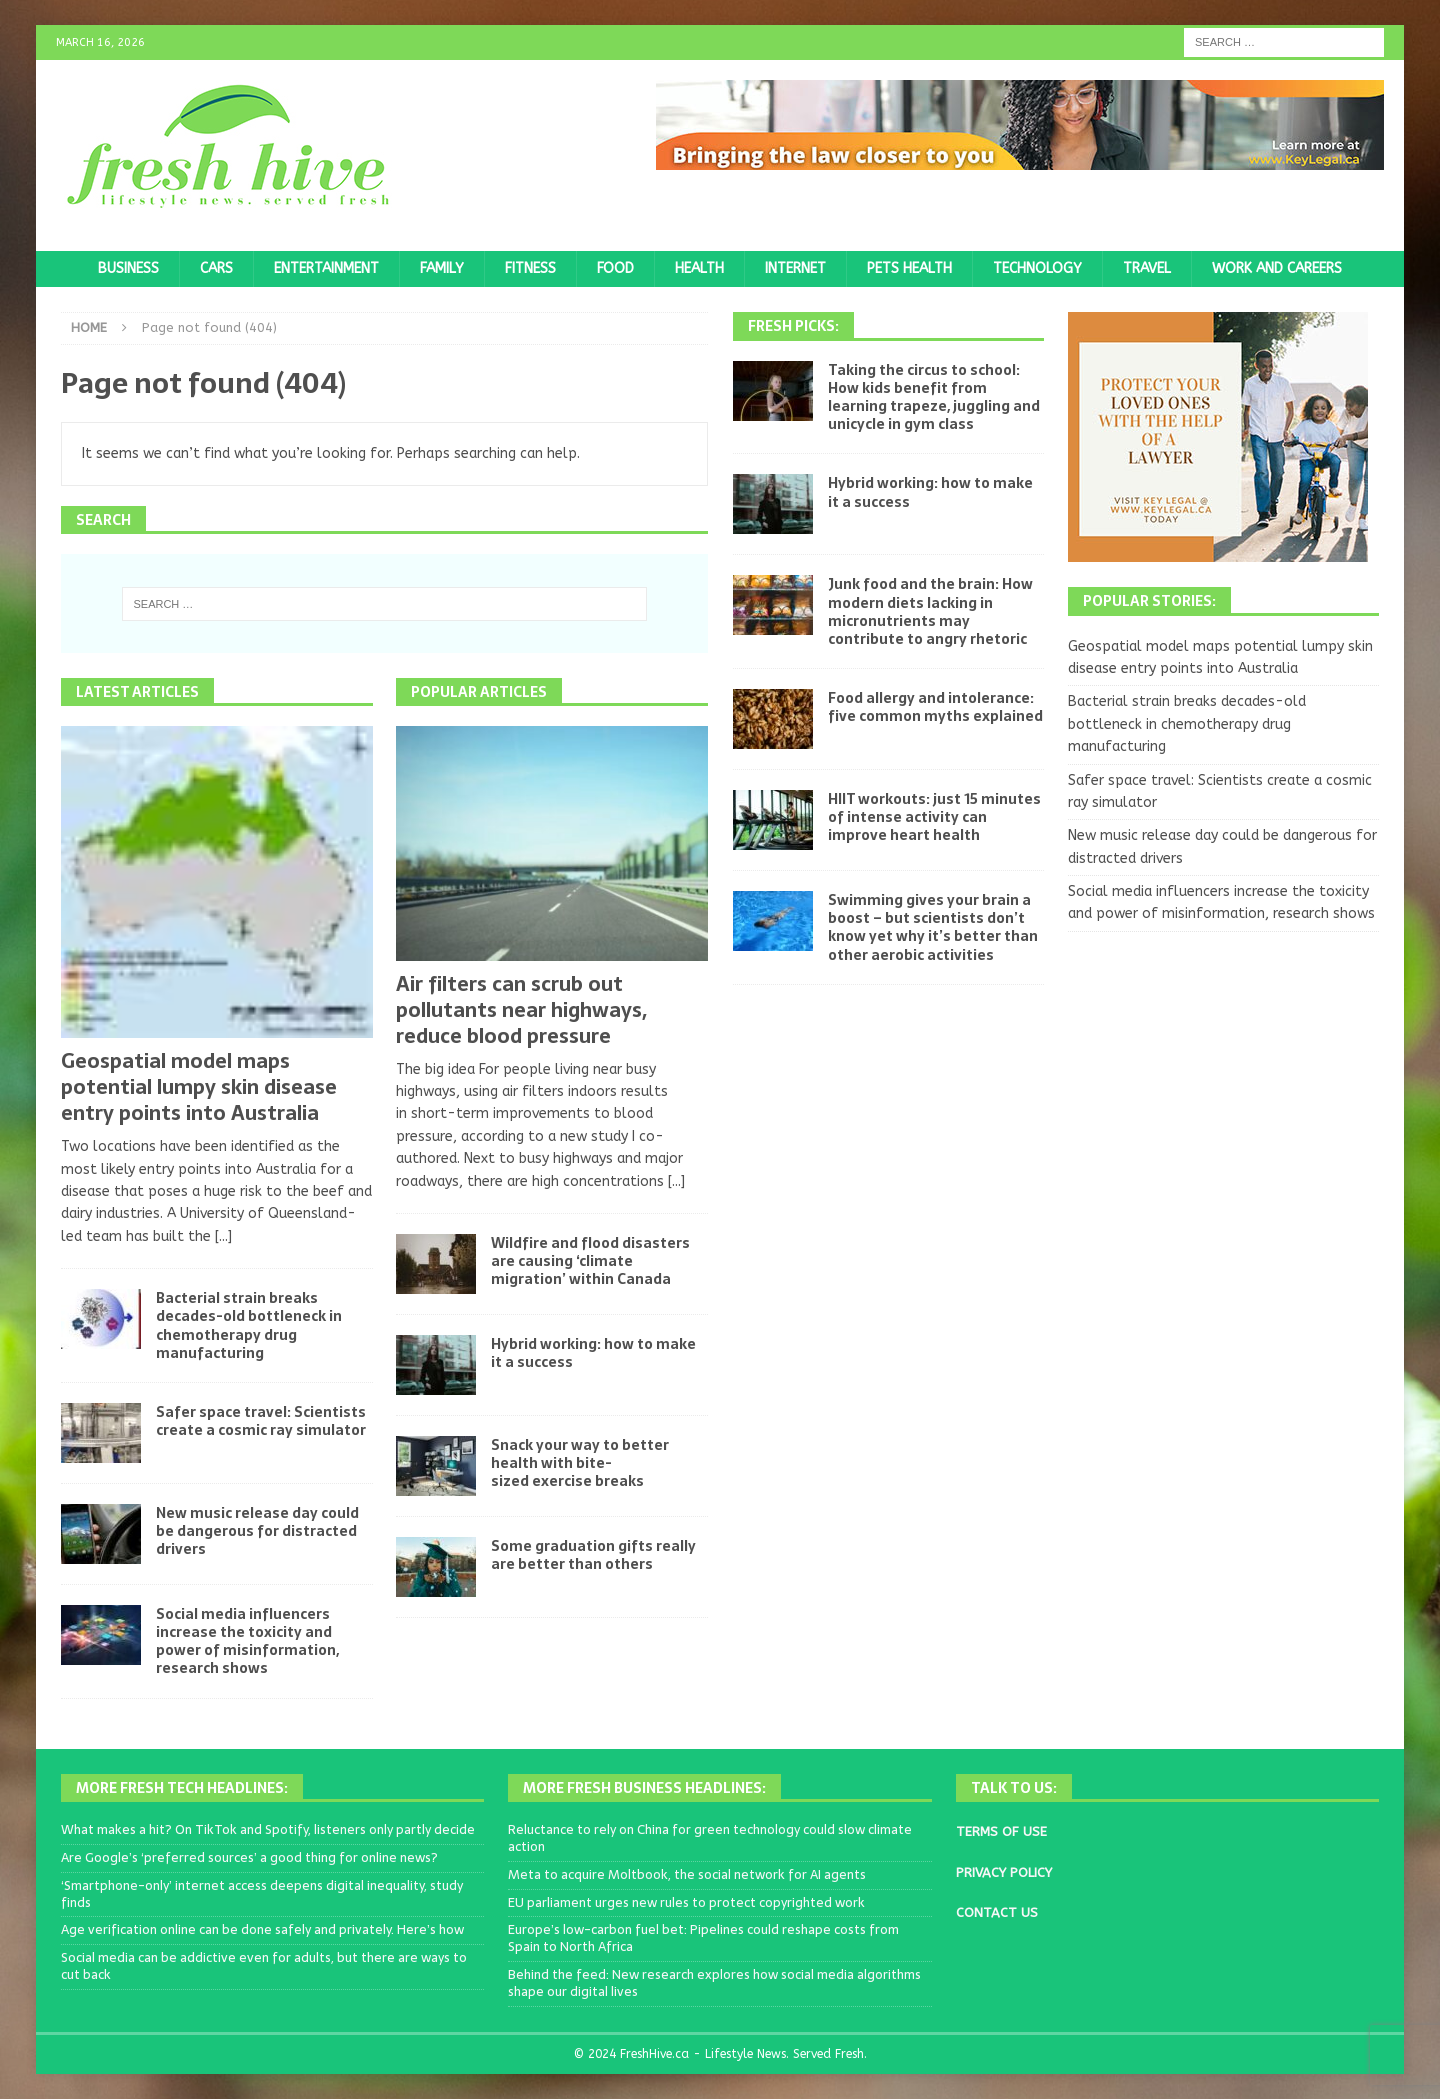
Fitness (530, 268)
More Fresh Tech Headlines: (182, 1788)
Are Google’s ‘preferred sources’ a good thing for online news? (249, 1857)
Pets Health (909, 268)
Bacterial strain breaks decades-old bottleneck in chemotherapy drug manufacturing (249, 1325)
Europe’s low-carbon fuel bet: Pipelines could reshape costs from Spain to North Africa (703, 1938)
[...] (223, 1236)
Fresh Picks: (793, 326)
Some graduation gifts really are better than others (593, 1555)
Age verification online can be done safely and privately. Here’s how (262, 1929)
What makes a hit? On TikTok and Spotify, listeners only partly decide (268, 1829)
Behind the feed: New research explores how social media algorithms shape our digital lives (714, 1983)
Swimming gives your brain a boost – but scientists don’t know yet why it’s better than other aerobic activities (933, 927)
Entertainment (326, 268)
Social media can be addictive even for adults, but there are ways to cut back (264, 1966)
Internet (795, 268)
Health (699, 268)
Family (442, 268)
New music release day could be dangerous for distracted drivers (257, 1531)
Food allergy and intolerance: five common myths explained (935, 707)
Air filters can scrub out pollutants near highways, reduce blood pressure (521, 1010)
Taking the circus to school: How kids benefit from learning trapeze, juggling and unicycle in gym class (934, 397)
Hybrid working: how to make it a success (593, 1353)
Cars (216, 268)
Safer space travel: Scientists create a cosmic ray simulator (261, 1421)
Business (128, 268)
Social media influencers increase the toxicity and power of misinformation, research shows (247, 1641)
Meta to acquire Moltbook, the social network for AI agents (687, 1874)
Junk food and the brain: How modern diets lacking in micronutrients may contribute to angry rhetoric (930, 611)
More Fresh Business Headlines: (644, 1788)
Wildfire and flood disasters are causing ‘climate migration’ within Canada (590, 1261)
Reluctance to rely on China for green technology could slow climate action (710, 1838)
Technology (1037, 268)
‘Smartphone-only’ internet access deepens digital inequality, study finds (262, 1894)
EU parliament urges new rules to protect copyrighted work (686, 1902)
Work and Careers (1277, 268)
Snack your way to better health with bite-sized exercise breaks (580, 1463)
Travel (1147, 268)
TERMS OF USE (1001, 1831)
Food (615, 268)
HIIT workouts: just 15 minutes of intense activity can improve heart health (934, 817)
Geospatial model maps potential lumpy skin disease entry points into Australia (199, 1087)
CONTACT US (997, 1912)
